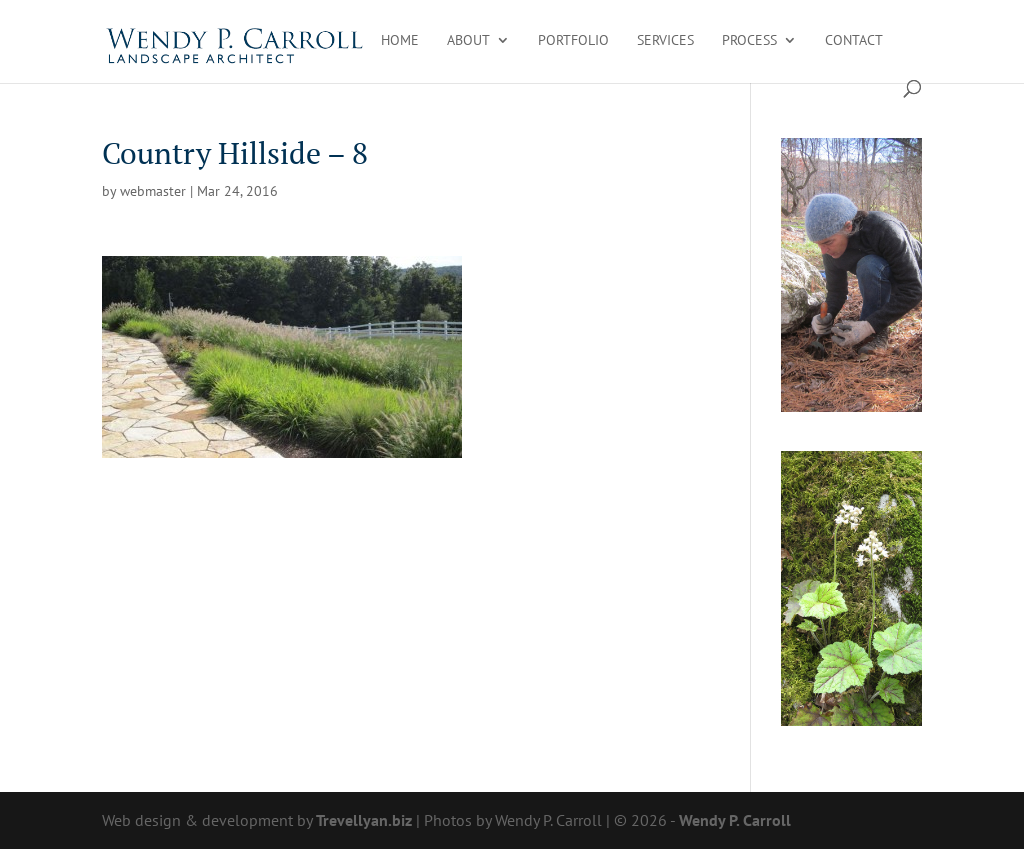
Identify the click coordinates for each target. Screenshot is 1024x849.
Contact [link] (854, 41)
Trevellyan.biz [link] (364, 820)
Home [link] (400, 41)
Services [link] (665, 41)
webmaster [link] (153, 191)
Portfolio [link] (573, 41)
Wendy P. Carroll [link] (735, 820)
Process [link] (749, 41)
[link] (235, 40)
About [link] (468, 41)
